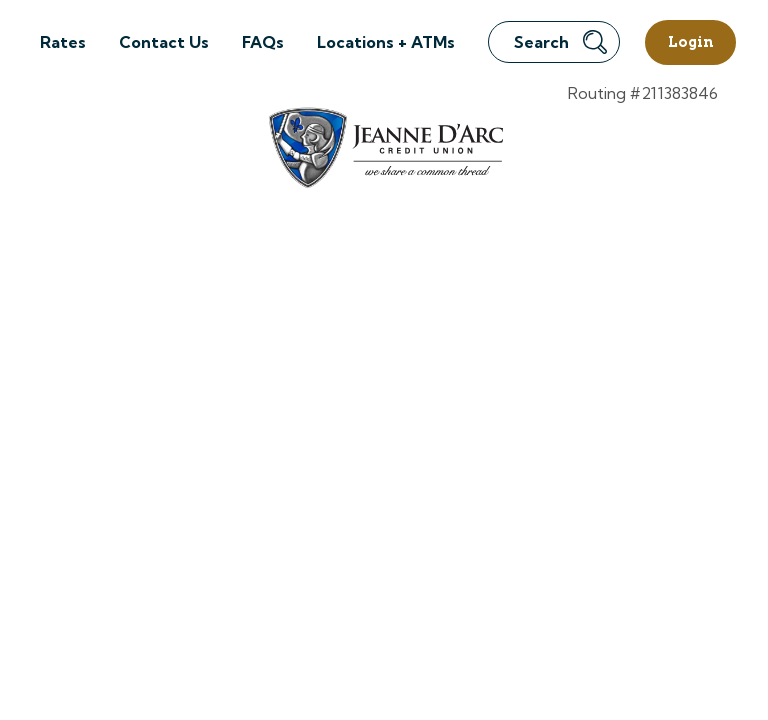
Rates (63, 42)
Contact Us (164, 42)
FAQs (263, 42)
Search (560, 42)
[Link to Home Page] (384, 150)
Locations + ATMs (386, 42)
